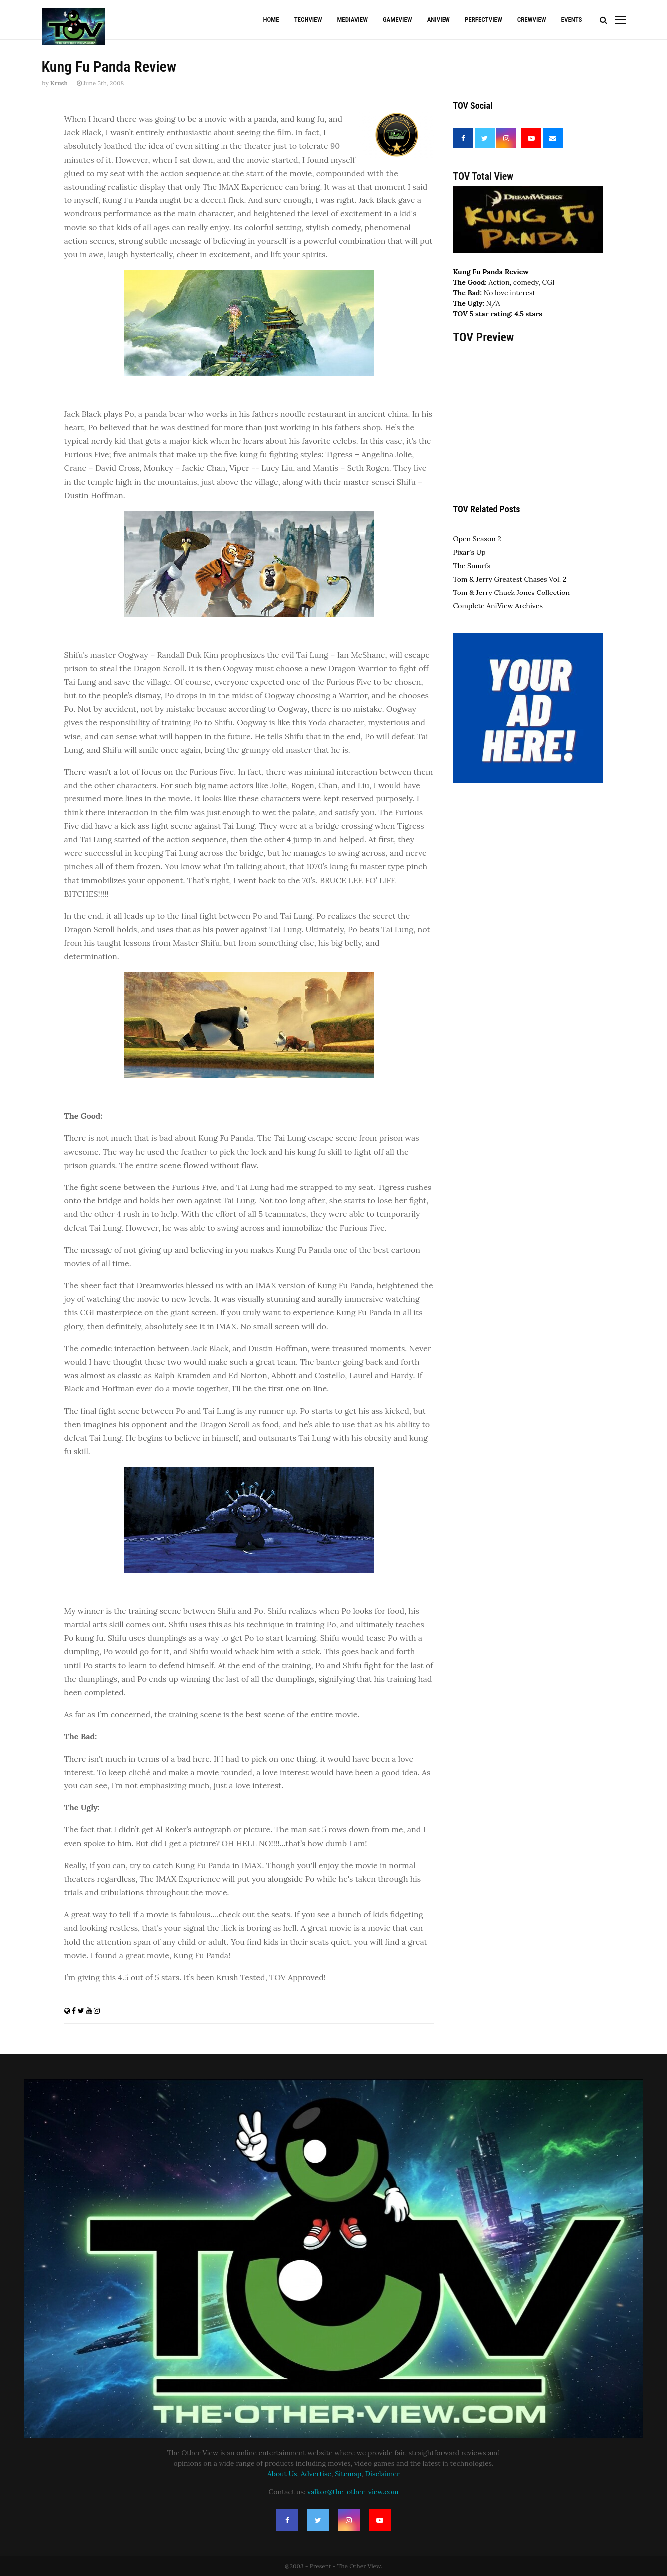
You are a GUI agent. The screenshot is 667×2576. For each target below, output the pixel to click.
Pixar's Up (469, 552)
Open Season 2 (477, 538)
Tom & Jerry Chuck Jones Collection (511, 592)
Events (571, 19)
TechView (308, 19)
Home (271, 19)
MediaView (352, 19)
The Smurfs (472, 565)
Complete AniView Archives (498, 605)
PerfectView (483, 19)
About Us (282, 2473)
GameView (397, 19)
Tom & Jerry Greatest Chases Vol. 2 (510, 579)
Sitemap (348, 2473)
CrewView (531, 19)
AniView (438, 19)
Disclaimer (382, 2473)
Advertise (316, 2473)
